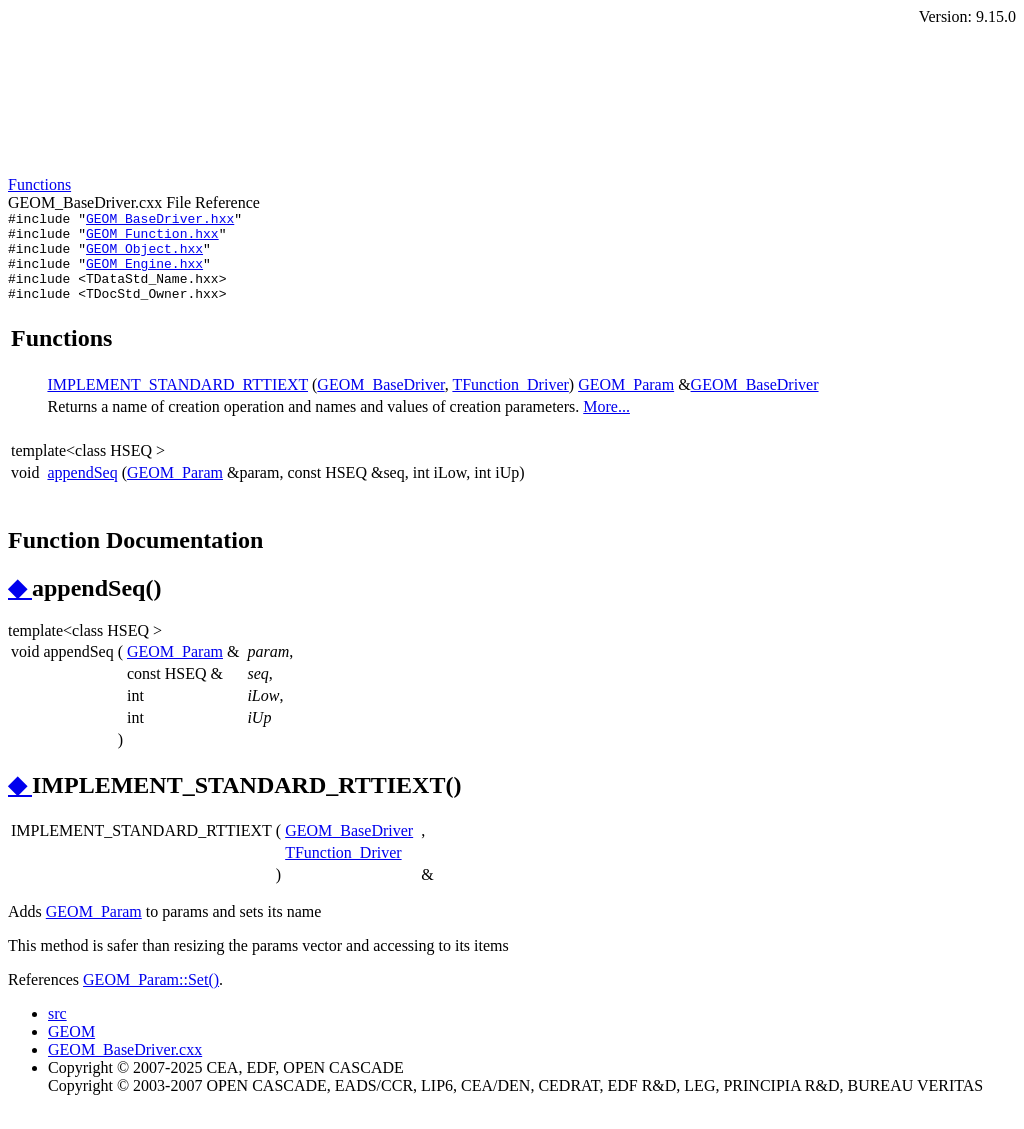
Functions (39, 184)
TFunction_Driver (510, 402)
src (57, 1031)
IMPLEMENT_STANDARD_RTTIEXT (177, 402)
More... (606, 424)
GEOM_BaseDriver (380, 402)
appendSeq (82, 490)
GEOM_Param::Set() (151, 997)
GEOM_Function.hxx (152, 239)
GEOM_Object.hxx (144, 257)
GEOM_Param (626, 402)
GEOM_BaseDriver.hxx (160, 221)
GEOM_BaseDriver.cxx (125, 1067)
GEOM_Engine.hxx (144, 275)
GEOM (71, 1049)
